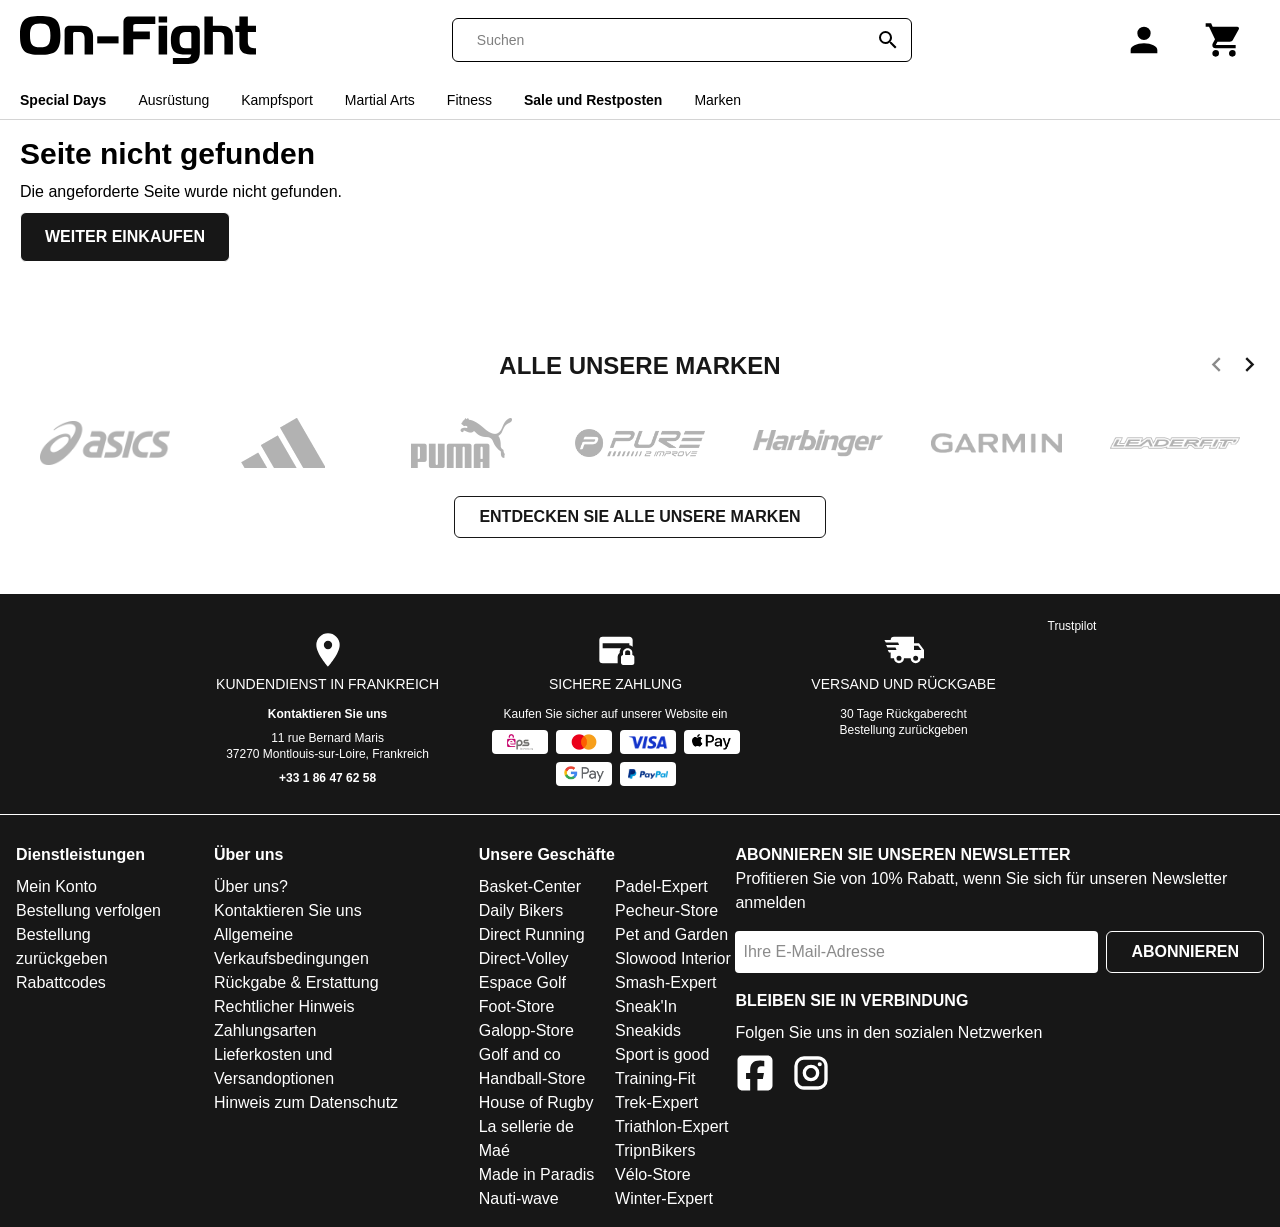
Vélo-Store (653, 1174)
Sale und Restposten (593, 100)
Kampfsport (277, 100)
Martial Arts (380, 100)
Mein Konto (56, 886)
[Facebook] (755, 1076)
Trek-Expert (656, 1102)
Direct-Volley (524, 958)
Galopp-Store (526, 1030)
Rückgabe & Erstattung (296, 982)
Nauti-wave (519, 1198)
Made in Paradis (537, 1174)
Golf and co (520, 1054)
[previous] (1216, 368)
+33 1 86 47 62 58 (327, 778)
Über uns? (251, 886)
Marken (717, 100)
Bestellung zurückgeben (904, 730)
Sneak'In (646, 1006)
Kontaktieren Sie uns (327, 714)
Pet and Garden (671, 934)
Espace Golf (522, 982)
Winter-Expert (664, 1198)
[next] (1249, 368)
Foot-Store (517, 1006)
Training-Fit (655, 1078)
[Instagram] (811, 1076)
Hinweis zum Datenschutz (306, 1102)
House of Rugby (536, 1102)
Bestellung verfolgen (88, 910)
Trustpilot (1072, 626)
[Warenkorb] (1224, 40)
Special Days (63, 100)
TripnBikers (655, 1150)
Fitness (469, 100)
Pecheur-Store (666, 910)
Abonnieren (1185, 951)
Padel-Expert (661, 886)
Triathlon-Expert (671, 1126)
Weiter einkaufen (125, 236)
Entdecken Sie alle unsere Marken (639, 516)
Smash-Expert (665, 982)
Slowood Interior (673, 958)
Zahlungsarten (265, 1030)
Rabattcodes (61, 982)
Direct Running (532, 934)
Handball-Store (532, 1078)
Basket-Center (530, 886)
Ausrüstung (173, 100)
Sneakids (648, 1030)
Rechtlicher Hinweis (284, 1006)
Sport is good (662, 1054)
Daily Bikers (521, 910)
